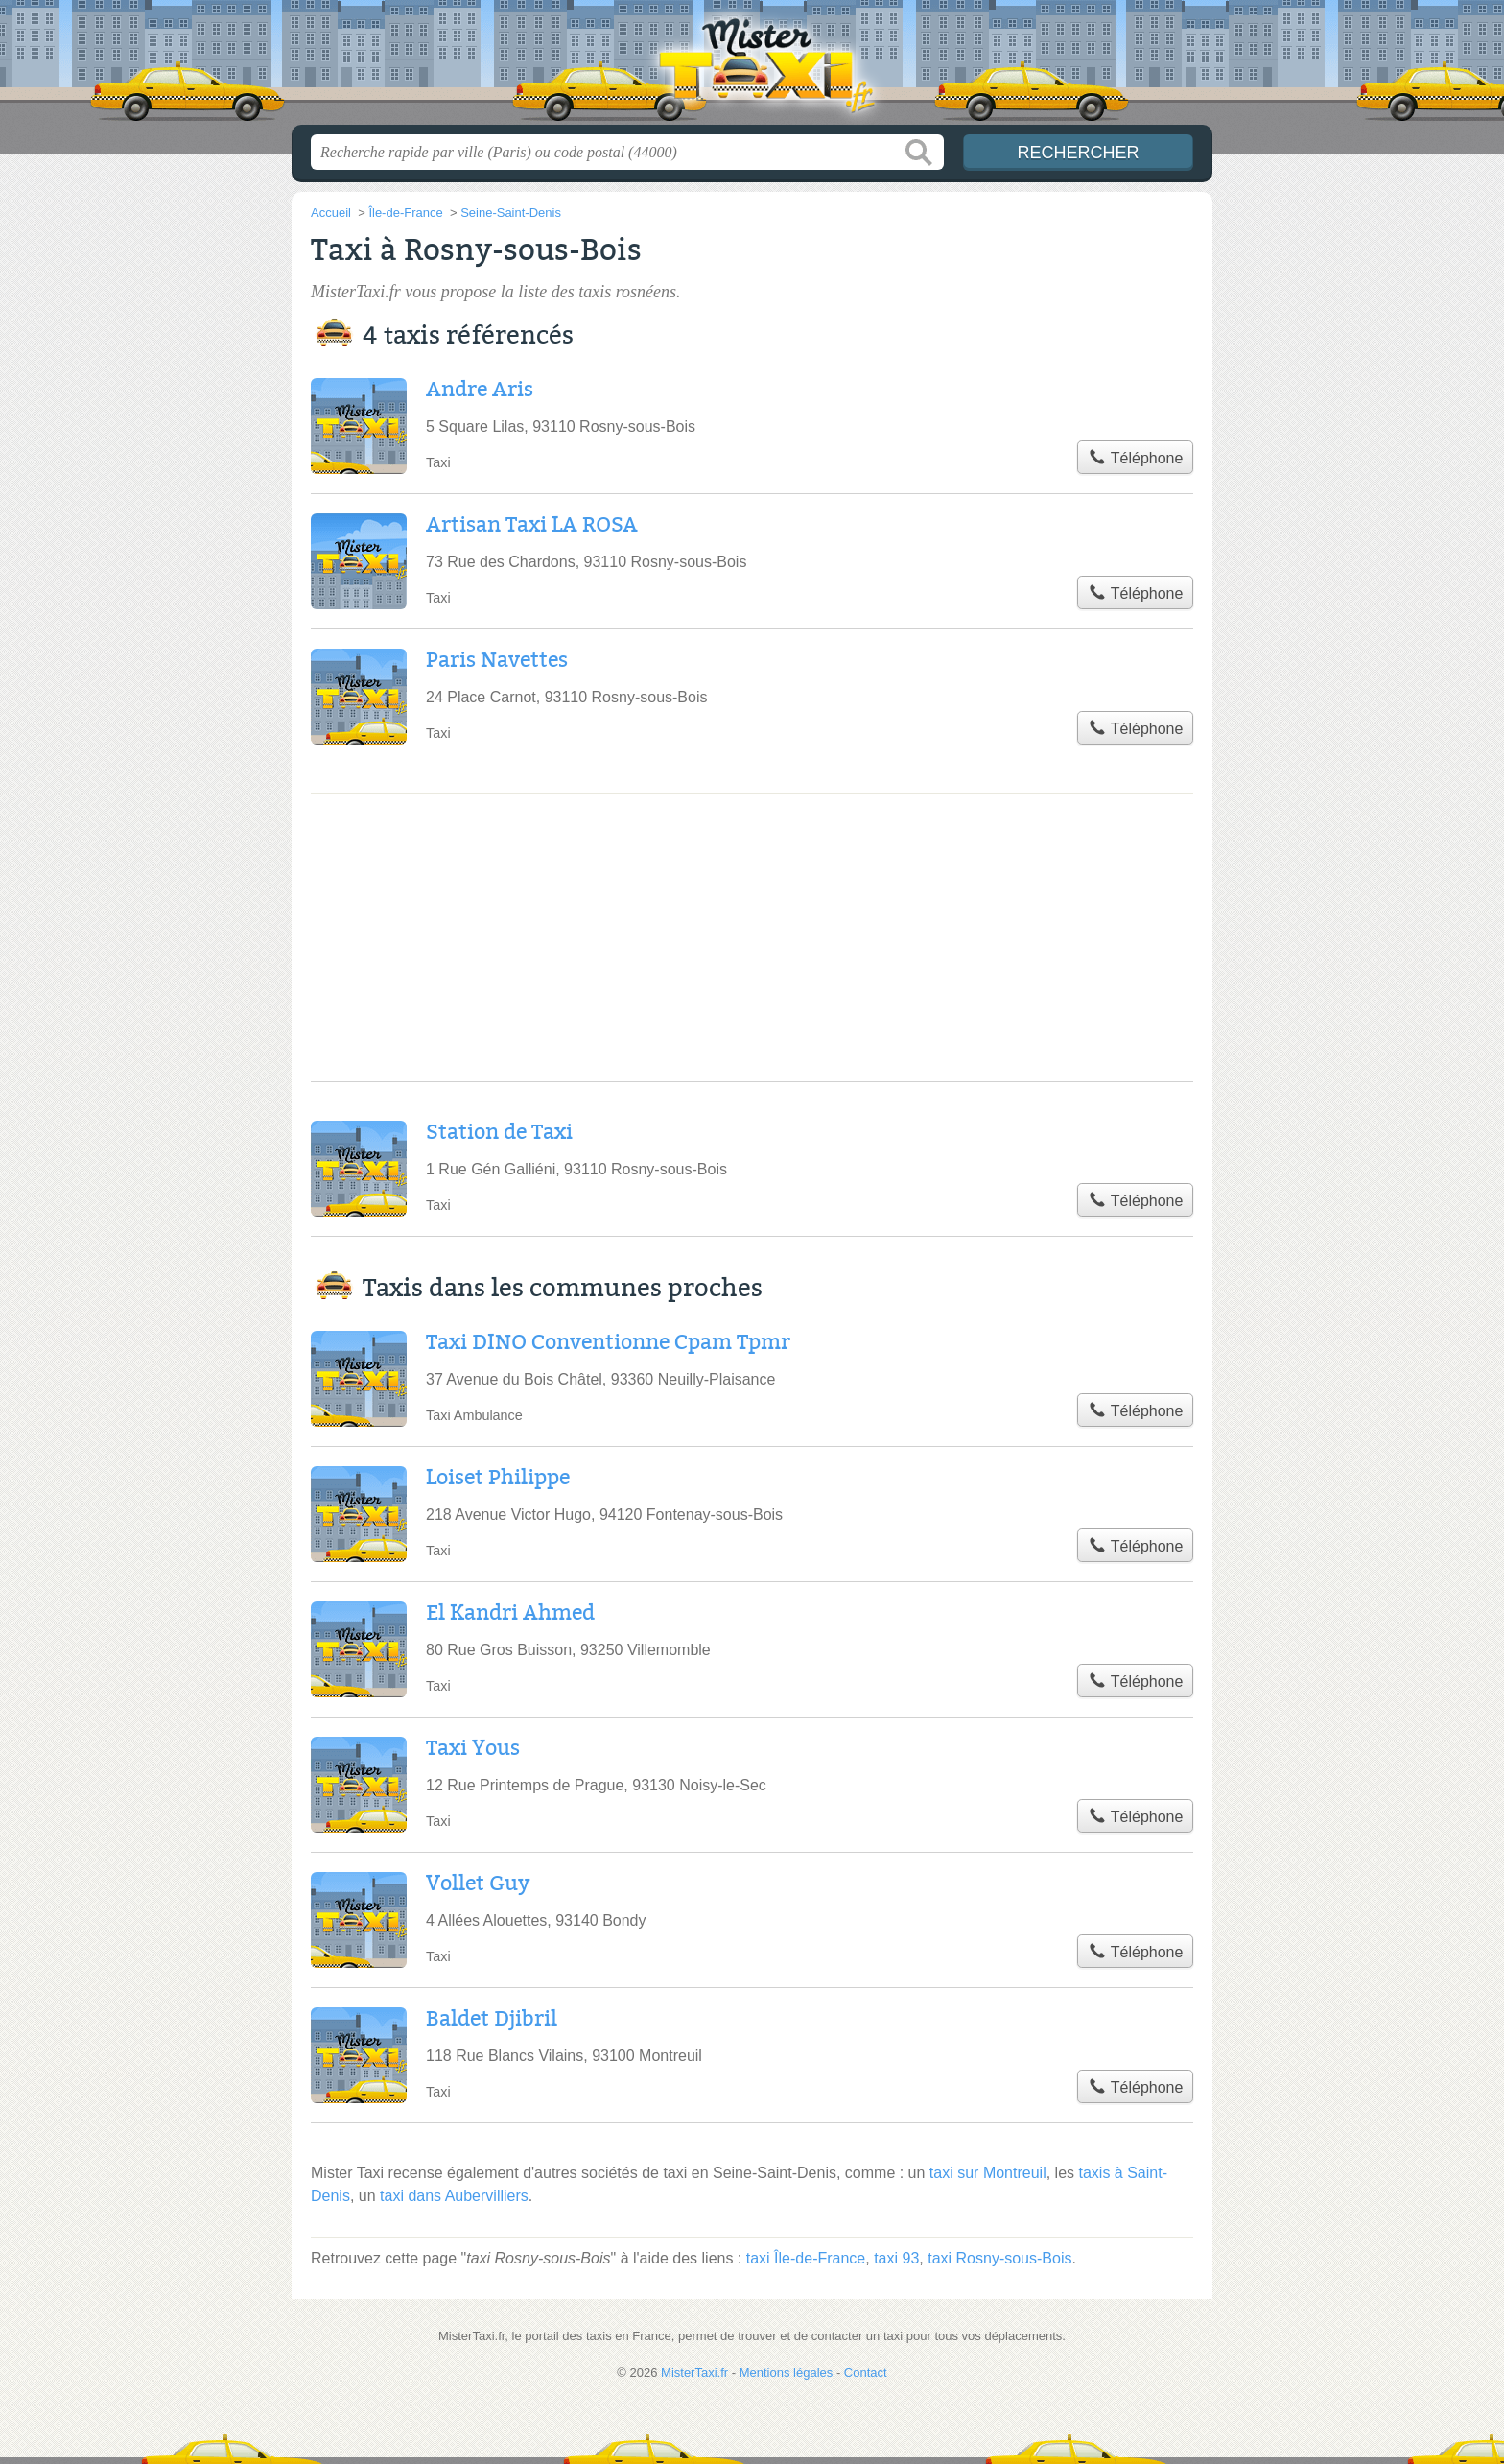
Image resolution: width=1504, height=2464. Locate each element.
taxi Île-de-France (806, 2258)
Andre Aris (479, 389)
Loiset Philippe (498, 1477)
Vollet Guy (477, 1883)
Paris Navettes (497, 660)
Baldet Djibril (491, 2018)
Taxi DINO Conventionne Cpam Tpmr (608, 1342)
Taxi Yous (473, 1748)
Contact (865, 2372)
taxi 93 (896, 2258)
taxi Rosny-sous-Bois (999, 2258)
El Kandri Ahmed (510, 1612)
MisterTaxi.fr (752, 68)
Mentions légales (787, 2372)
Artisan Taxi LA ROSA (532, 524)
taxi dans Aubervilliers (454, 2196)
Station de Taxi (499, 1132)
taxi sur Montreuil (987, 2173)
